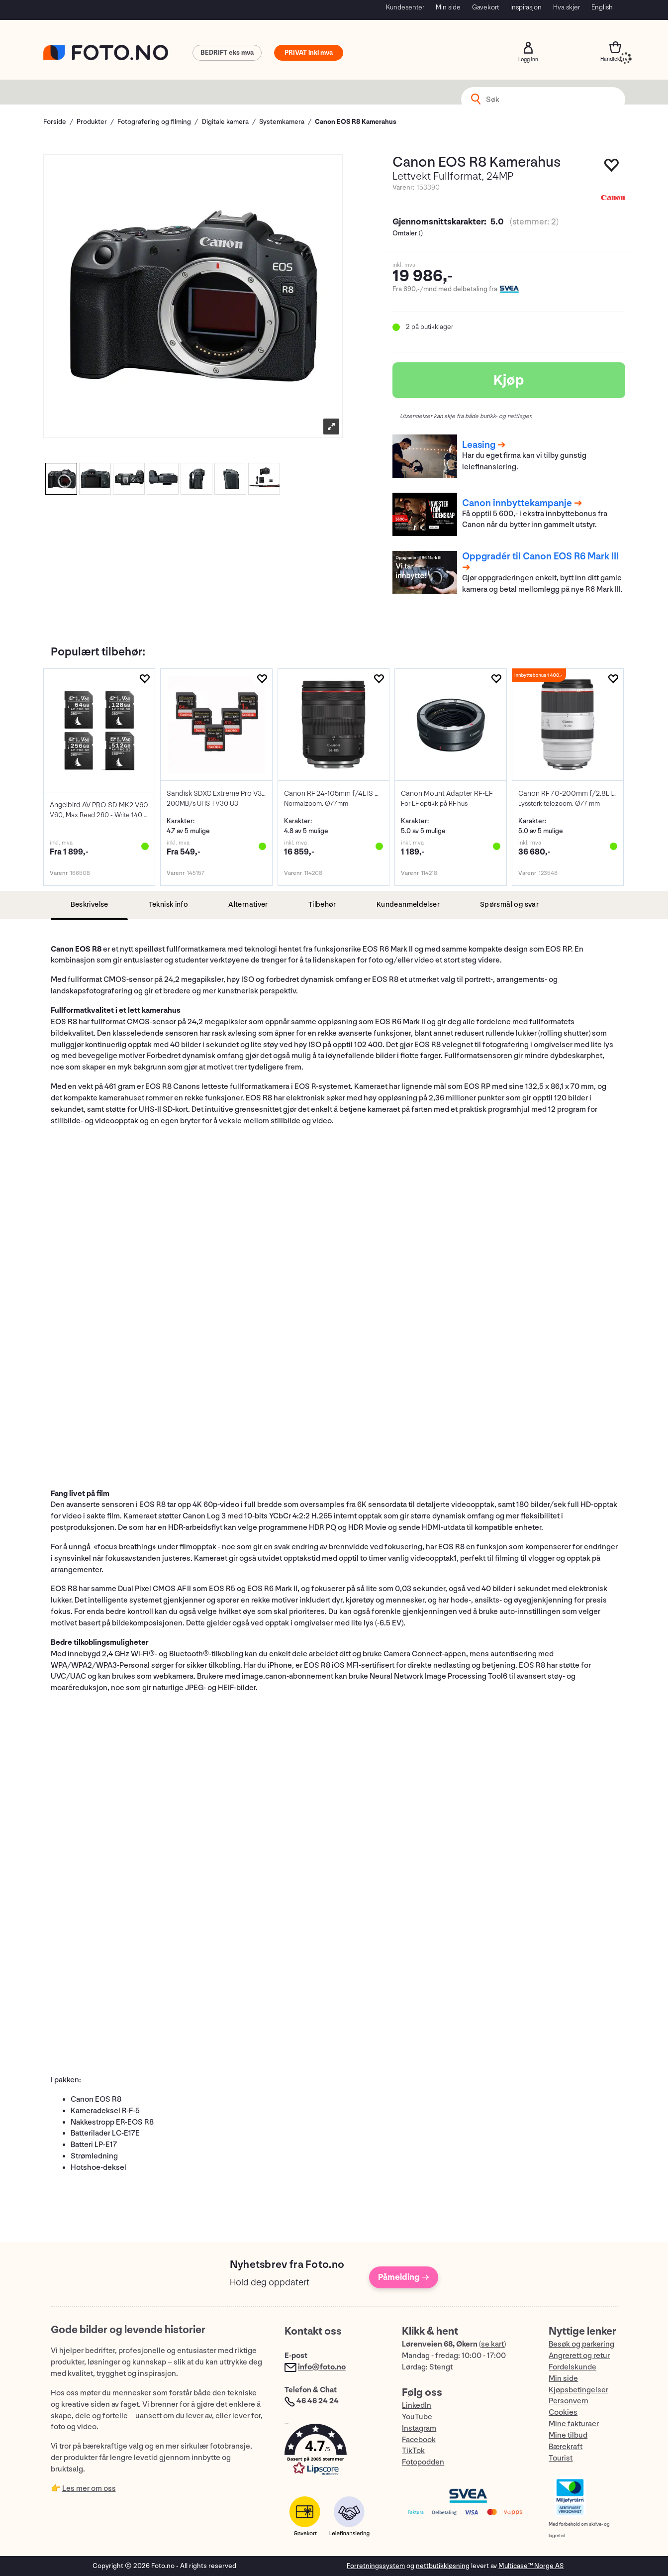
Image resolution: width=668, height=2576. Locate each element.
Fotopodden (423, 2462)
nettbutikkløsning (443, 2566)
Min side (448, 7)
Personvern (568, 2401)
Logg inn (528, 48)
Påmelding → (403, 2277)
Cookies (563, 2412)
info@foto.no (322, 2367)
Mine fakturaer (574, 2424)
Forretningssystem (376, 2566)
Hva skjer (566, 7)
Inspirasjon (526, 7)
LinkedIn (416, 2405)
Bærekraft (565, 2447)
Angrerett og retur (579, 2356)
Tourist (561, 2458)
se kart (492, 2344)
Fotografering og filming (154, 121)
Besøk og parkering (581, 2344)
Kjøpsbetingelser (578, 2390)
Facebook (419, 2440)
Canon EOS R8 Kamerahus (355, 121)
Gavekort (485, 7)
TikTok (413, 2451)
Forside (54, 121)
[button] (333, 2452)
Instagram (419, 2428)
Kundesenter (405, 7)
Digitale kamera (225, 121)
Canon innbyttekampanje (517, 503)
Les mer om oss (89, 2488)
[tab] (89, 905)
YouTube (417, 2417)
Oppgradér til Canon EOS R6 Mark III (540, 556)
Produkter (92, 121)
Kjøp (508, 380)
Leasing (478, 445)
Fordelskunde (572, 2367)
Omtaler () (407, 233)
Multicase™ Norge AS (531, 2566)
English (602, 7)
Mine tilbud (568, 2435)
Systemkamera (281, 121)
